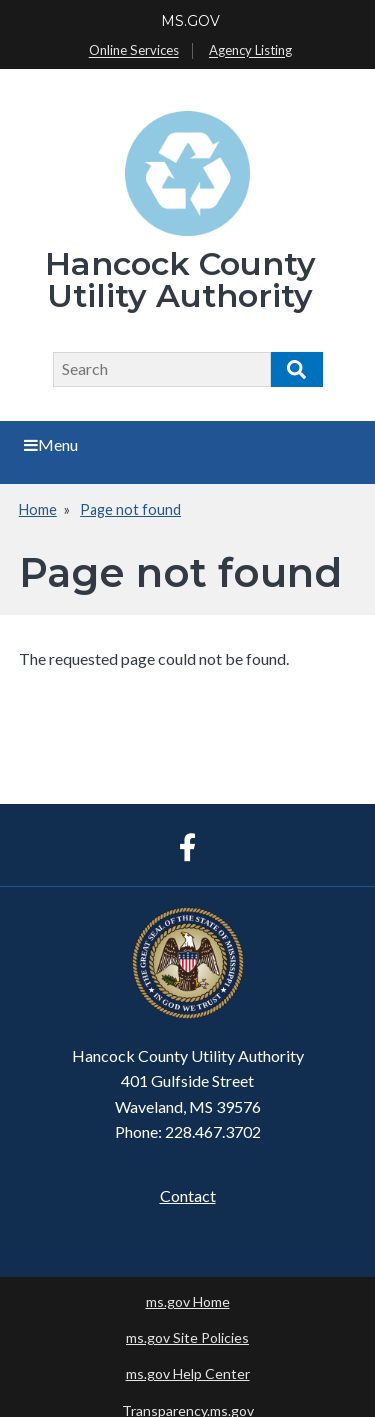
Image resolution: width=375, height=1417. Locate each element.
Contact (188, 1195)
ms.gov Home (188, 1301)
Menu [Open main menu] (51, 444)
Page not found (130, 509)
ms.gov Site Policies (187, 1337)
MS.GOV (190, 21)
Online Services (134, 51)
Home (38, 509)
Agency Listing (250, 51)
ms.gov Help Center (188, 1373)
